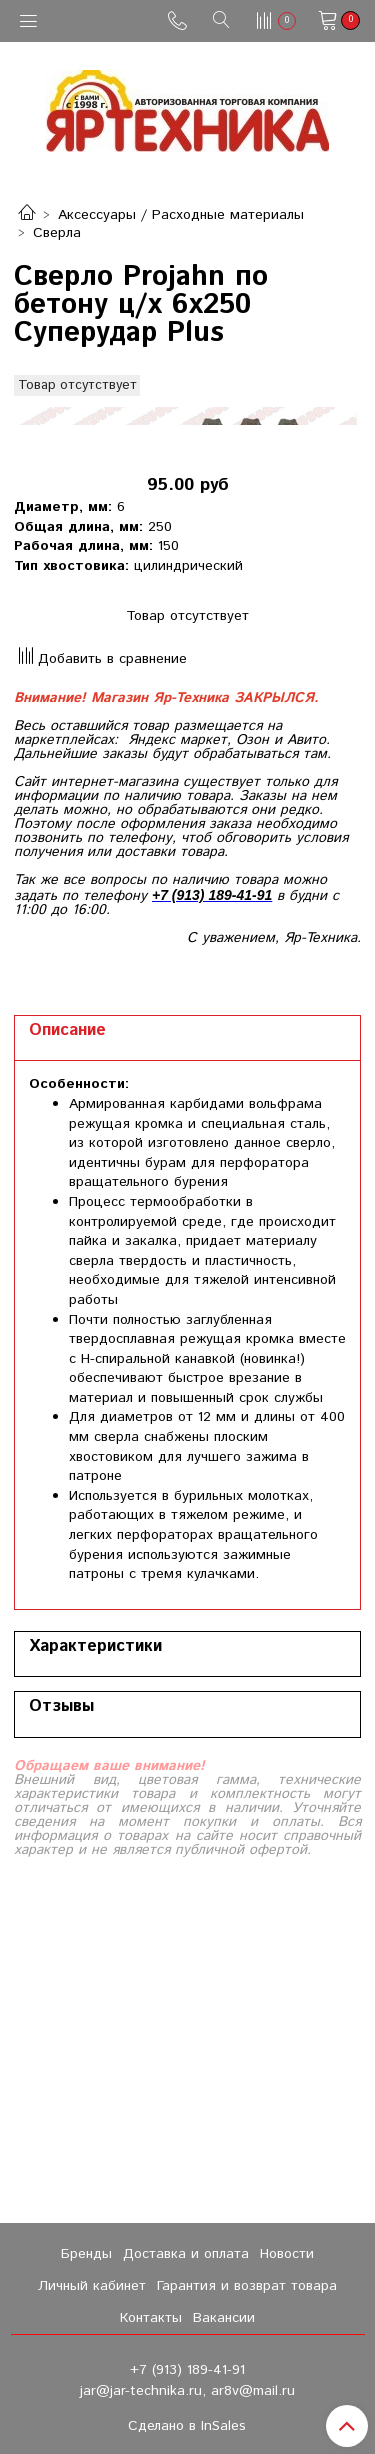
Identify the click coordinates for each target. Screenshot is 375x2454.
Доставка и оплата (186, 2254)
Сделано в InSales (187, 2426)
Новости (287, 2254)
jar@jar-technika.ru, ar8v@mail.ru (187, 2391)
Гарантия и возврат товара (247, 2286)
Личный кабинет (92, 2286)
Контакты (151, 2318)
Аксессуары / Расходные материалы (181, 215)
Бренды (86, 2254)
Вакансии (224, 2318)
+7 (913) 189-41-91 (187, 2370)
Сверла (57, 233)
